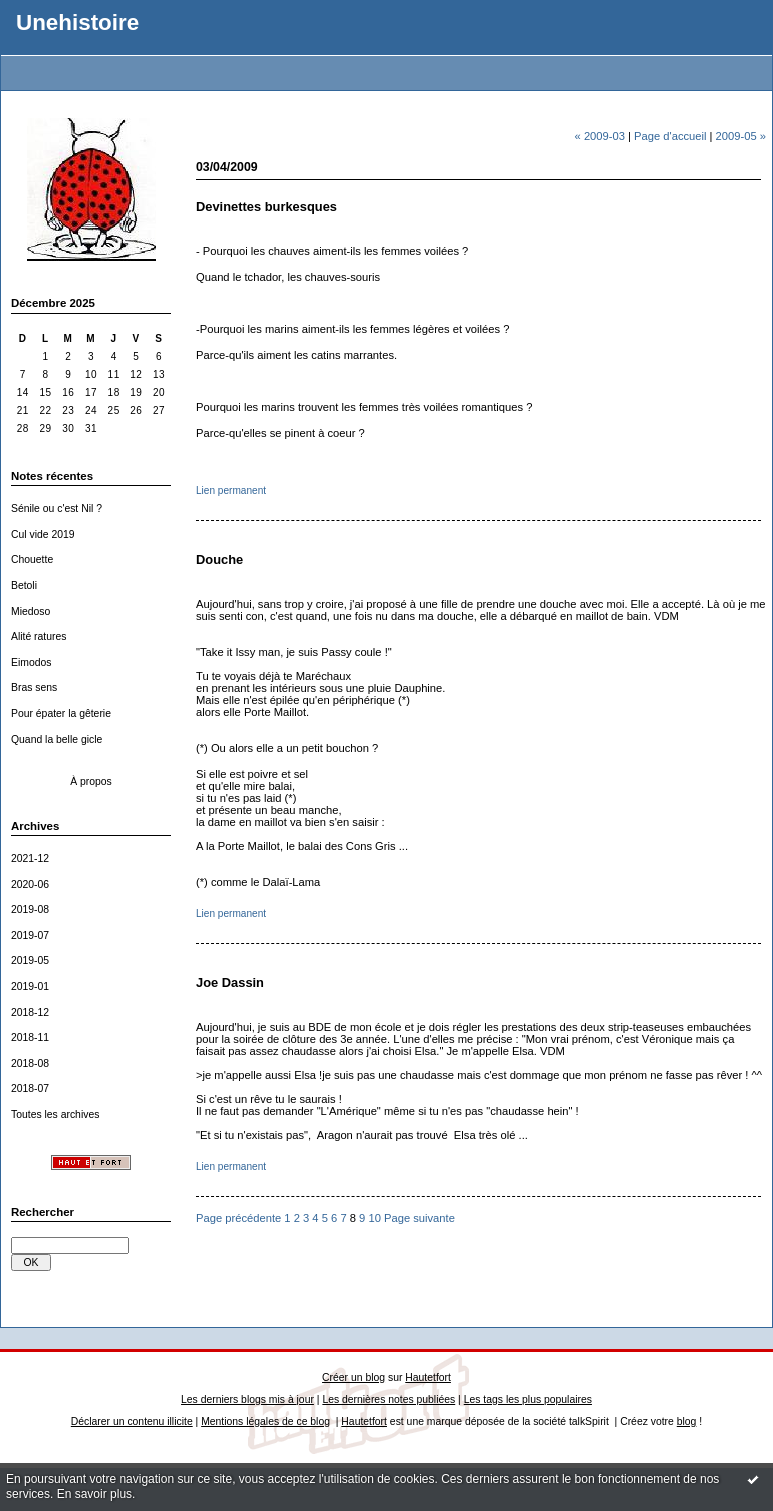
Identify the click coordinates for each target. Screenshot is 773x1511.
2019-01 (30, 986)
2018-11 (30, 1037)
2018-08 (30, 1063)
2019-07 (30, 935)
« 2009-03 (600, 136)
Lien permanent (231, 490)
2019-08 (30, 909)
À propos (91, 781)
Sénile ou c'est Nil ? (56, 508)
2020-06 (30, 884)
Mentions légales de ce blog (265, 1421)
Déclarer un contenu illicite (132, 1421)
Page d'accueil (670, 136)
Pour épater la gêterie (61, 713)
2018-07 (30, 1088)
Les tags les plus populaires (528, 1399)
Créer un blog (353, 1377)
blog (687, 1421)
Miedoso (30, 611)
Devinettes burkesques (266, 206)
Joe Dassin (230, 982)
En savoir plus (94, 1494)
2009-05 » (741, 136)
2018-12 (30, 1012)
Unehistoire (77, 22)
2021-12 (30, 858)
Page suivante (419, 1218)
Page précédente (238, 1218)
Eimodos (31, 662)
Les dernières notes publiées (388, 1399)
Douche (219, 559)
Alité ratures (38, 636)
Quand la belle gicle (56, 739)
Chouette (32, 559)
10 (374, 1218)
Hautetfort (428, 1377)
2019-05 (30, 960)
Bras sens (34, 687)
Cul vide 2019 (43, 534)
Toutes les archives (55, 1114)
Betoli (24, 585)
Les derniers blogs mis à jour (247, 1399)
